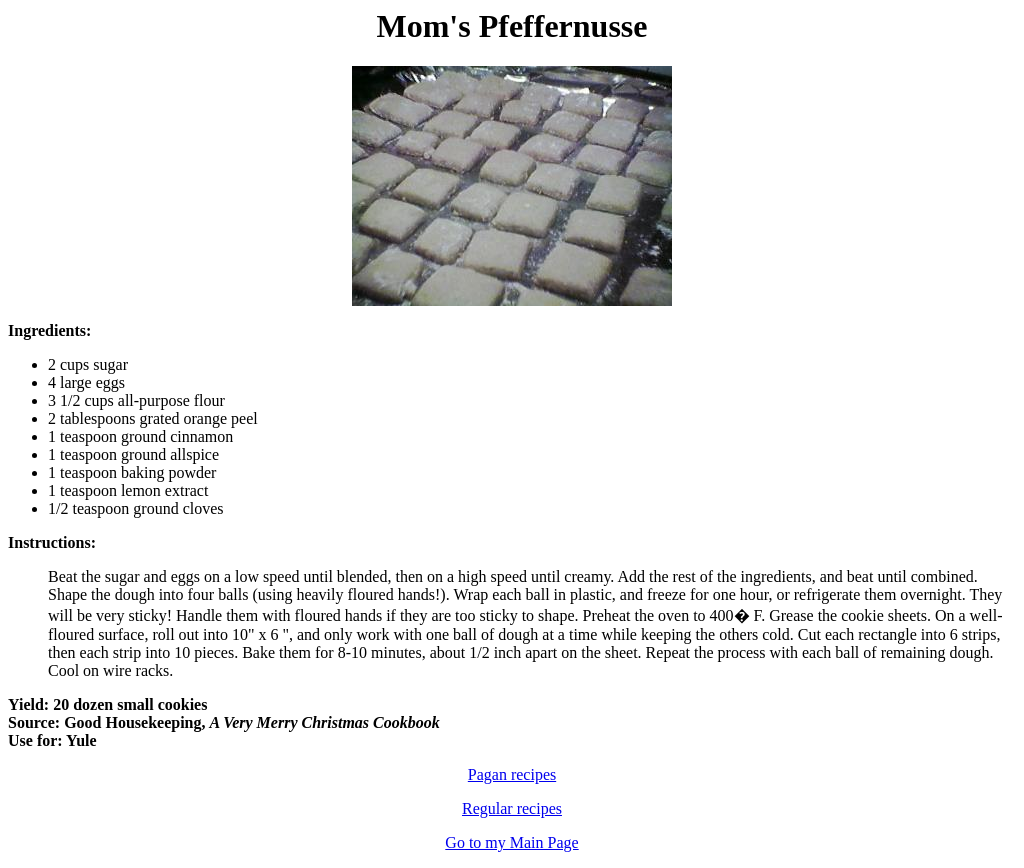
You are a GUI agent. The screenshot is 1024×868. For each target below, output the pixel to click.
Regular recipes (512, 808)
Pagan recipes (512, 774)
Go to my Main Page (511, 842)
